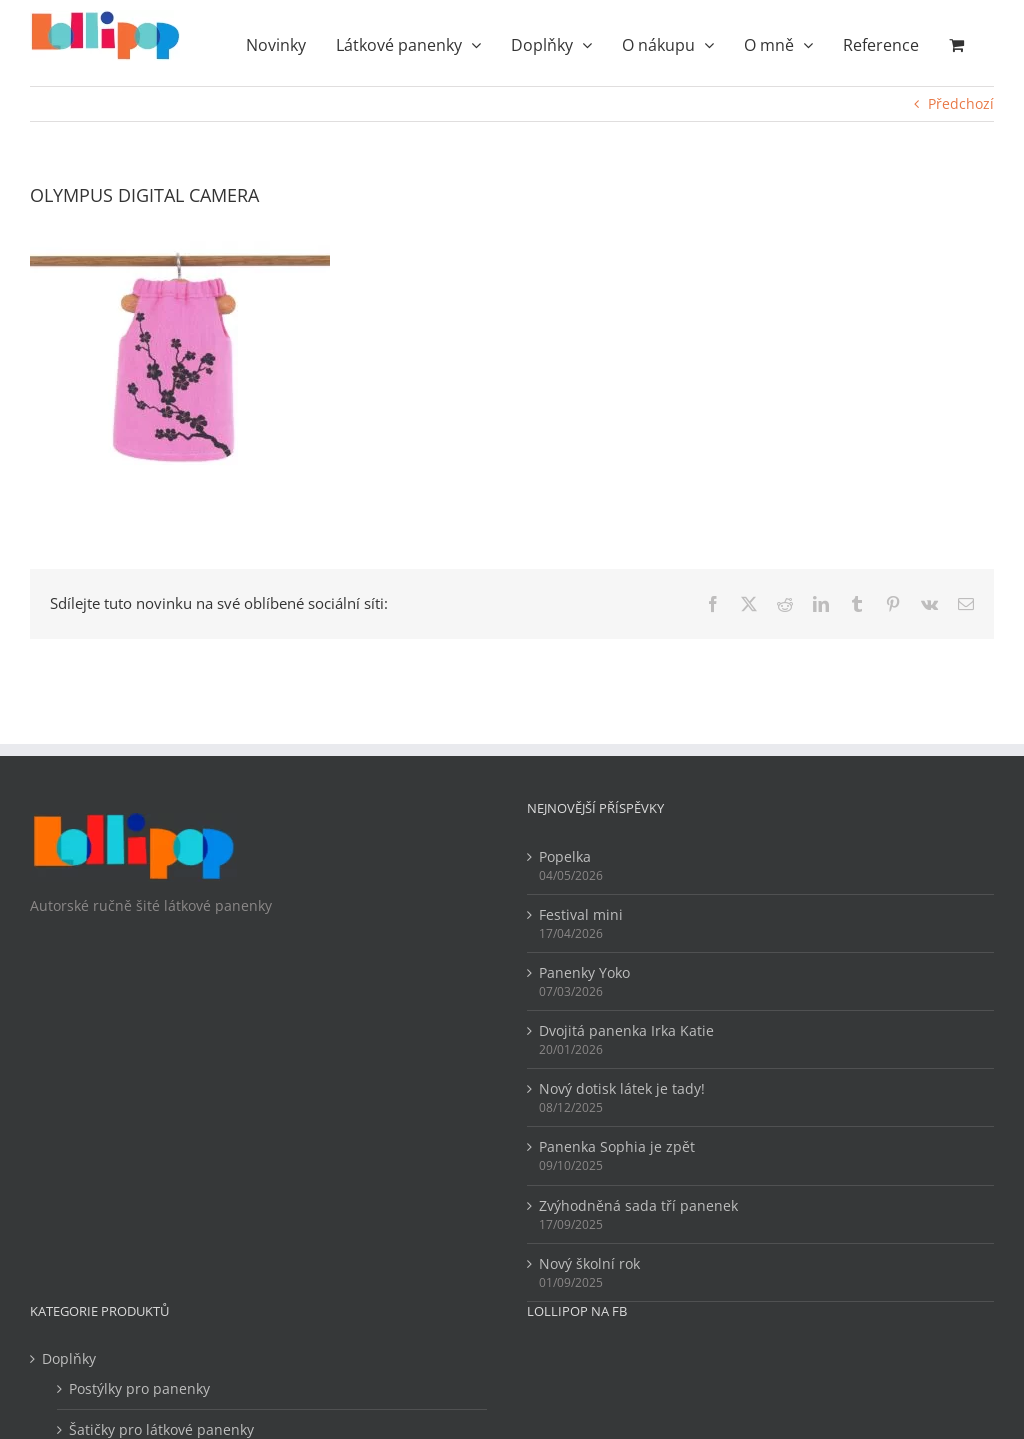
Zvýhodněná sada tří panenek (638, 1205)
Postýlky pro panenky (139, 1388)
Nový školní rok (589, 1263)
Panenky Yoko (584, 972)
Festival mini (581, 914)
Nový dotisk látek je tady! (622, 1088)
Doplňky (69, 1358)
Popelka (565, 856)
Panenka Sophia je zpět (617, 1146)
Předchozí (961, 103)
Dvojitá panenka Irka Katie (626, 1030)
